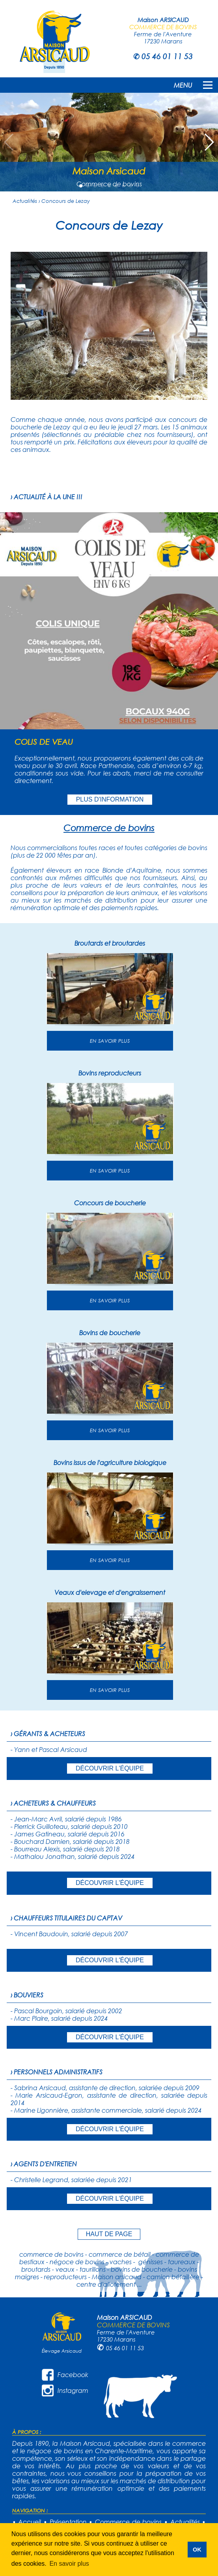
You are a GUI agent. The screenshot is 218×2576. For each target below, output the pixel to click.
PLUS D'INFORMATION (110, 799)
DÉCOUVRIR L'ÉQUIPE (110, 1768)
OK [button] (197, 2549)
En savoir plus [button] (69, 2563)
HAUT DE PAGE (109, 2234)
